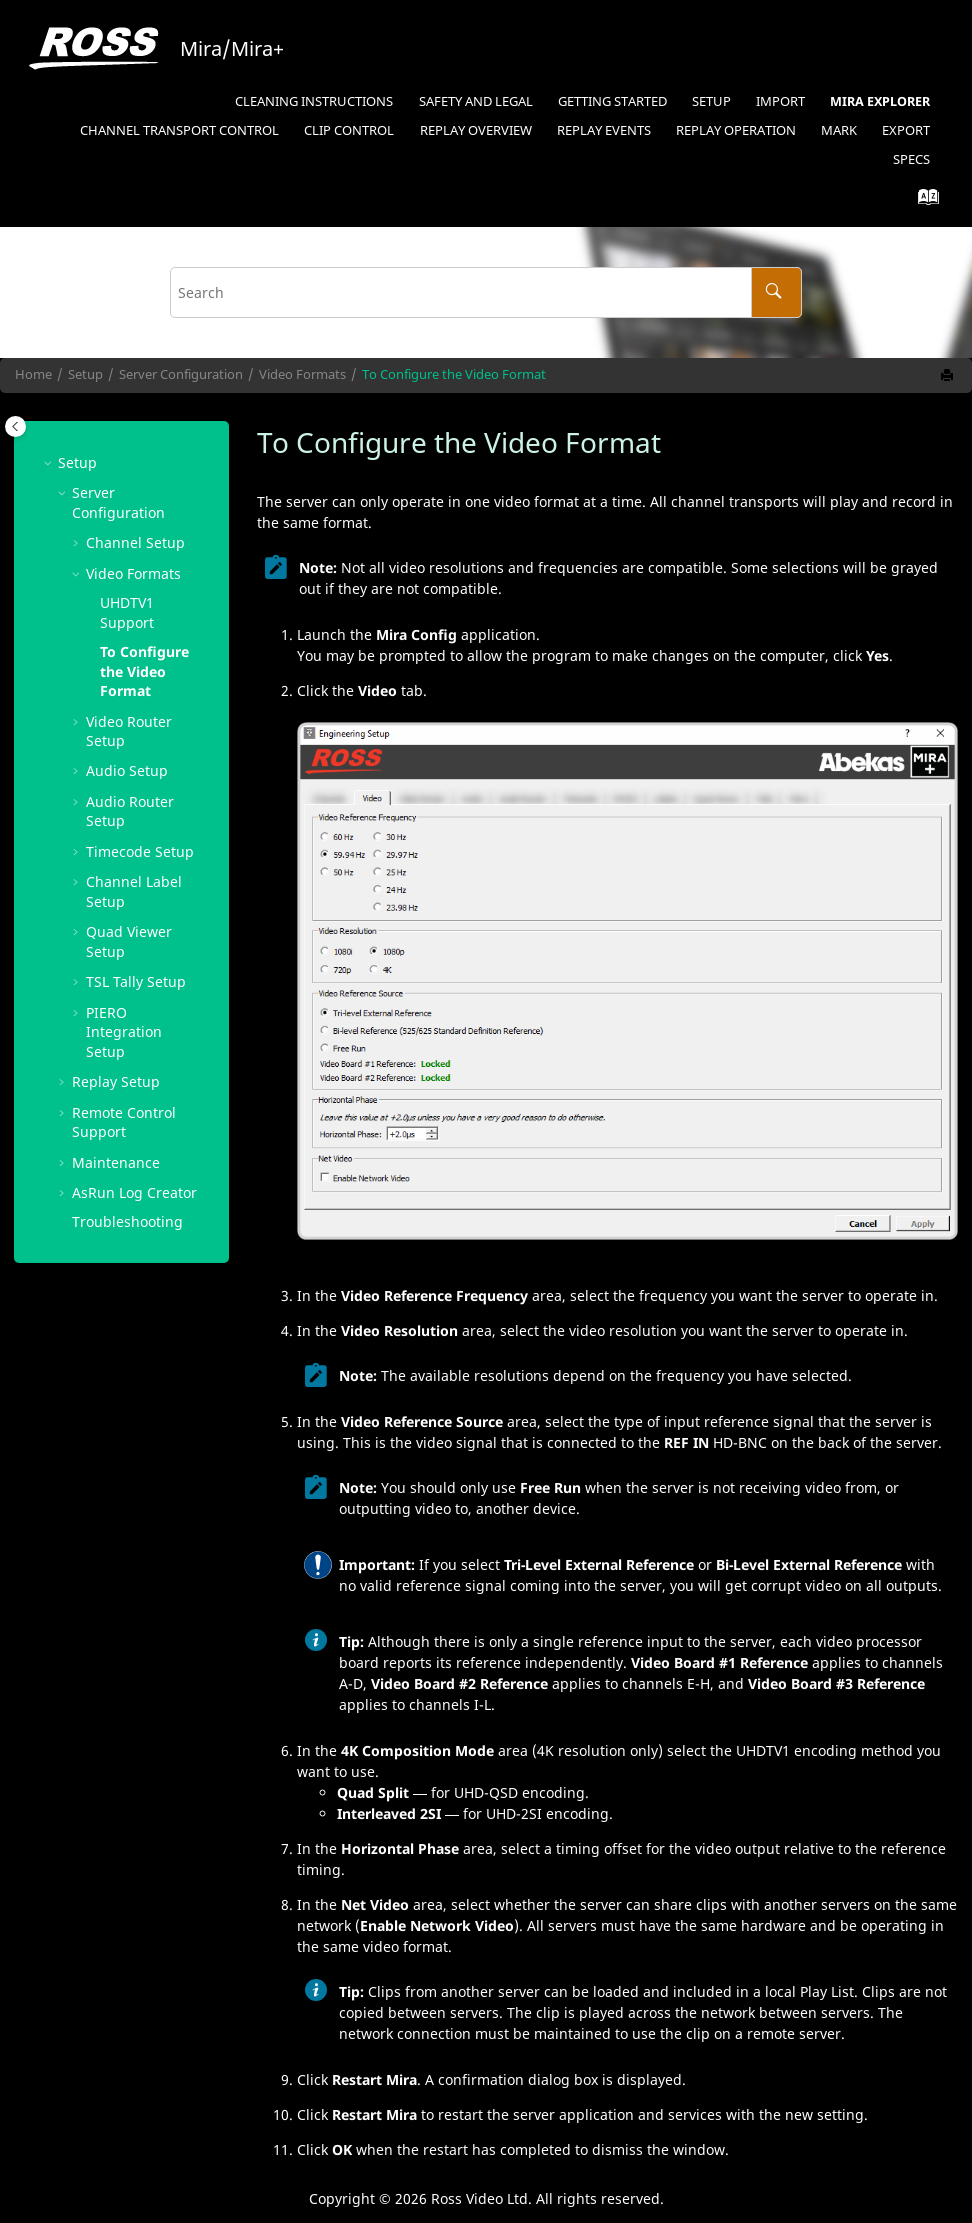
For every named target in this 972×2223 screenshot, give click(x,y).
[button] (50, 462)
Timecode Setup (140, 851)
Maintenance (116, 1162)
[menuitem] (314, 102)
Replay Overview (476, 130)
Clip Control (349, 130)
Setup (711, 101)
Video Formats (302, 374)
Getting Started (612, 101)
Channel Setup (135, 542)
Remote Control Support (124, 1122)
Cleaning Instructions (314, 101)
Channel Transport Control (179, 130)
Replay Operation (736, 130)
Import (780, 101)
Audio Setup (127, 770)
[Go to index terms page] (922, 201)
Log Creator (134, 1192)
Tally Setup (136, 981)
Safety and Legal (476, 101)
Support (127, 612)
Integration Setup (124, 1032)
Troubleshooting (127, 1221)
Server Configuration (181, 374)
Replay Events (604, 130)
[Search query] (486, 292)
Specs (911, 159)
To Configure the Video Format (454, 374)
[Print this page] (949, 376)
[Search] (776, 292)
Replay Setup (116, 1081)
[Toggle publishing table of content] (15, 426)
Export (906, 130)
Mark (839, 130)
